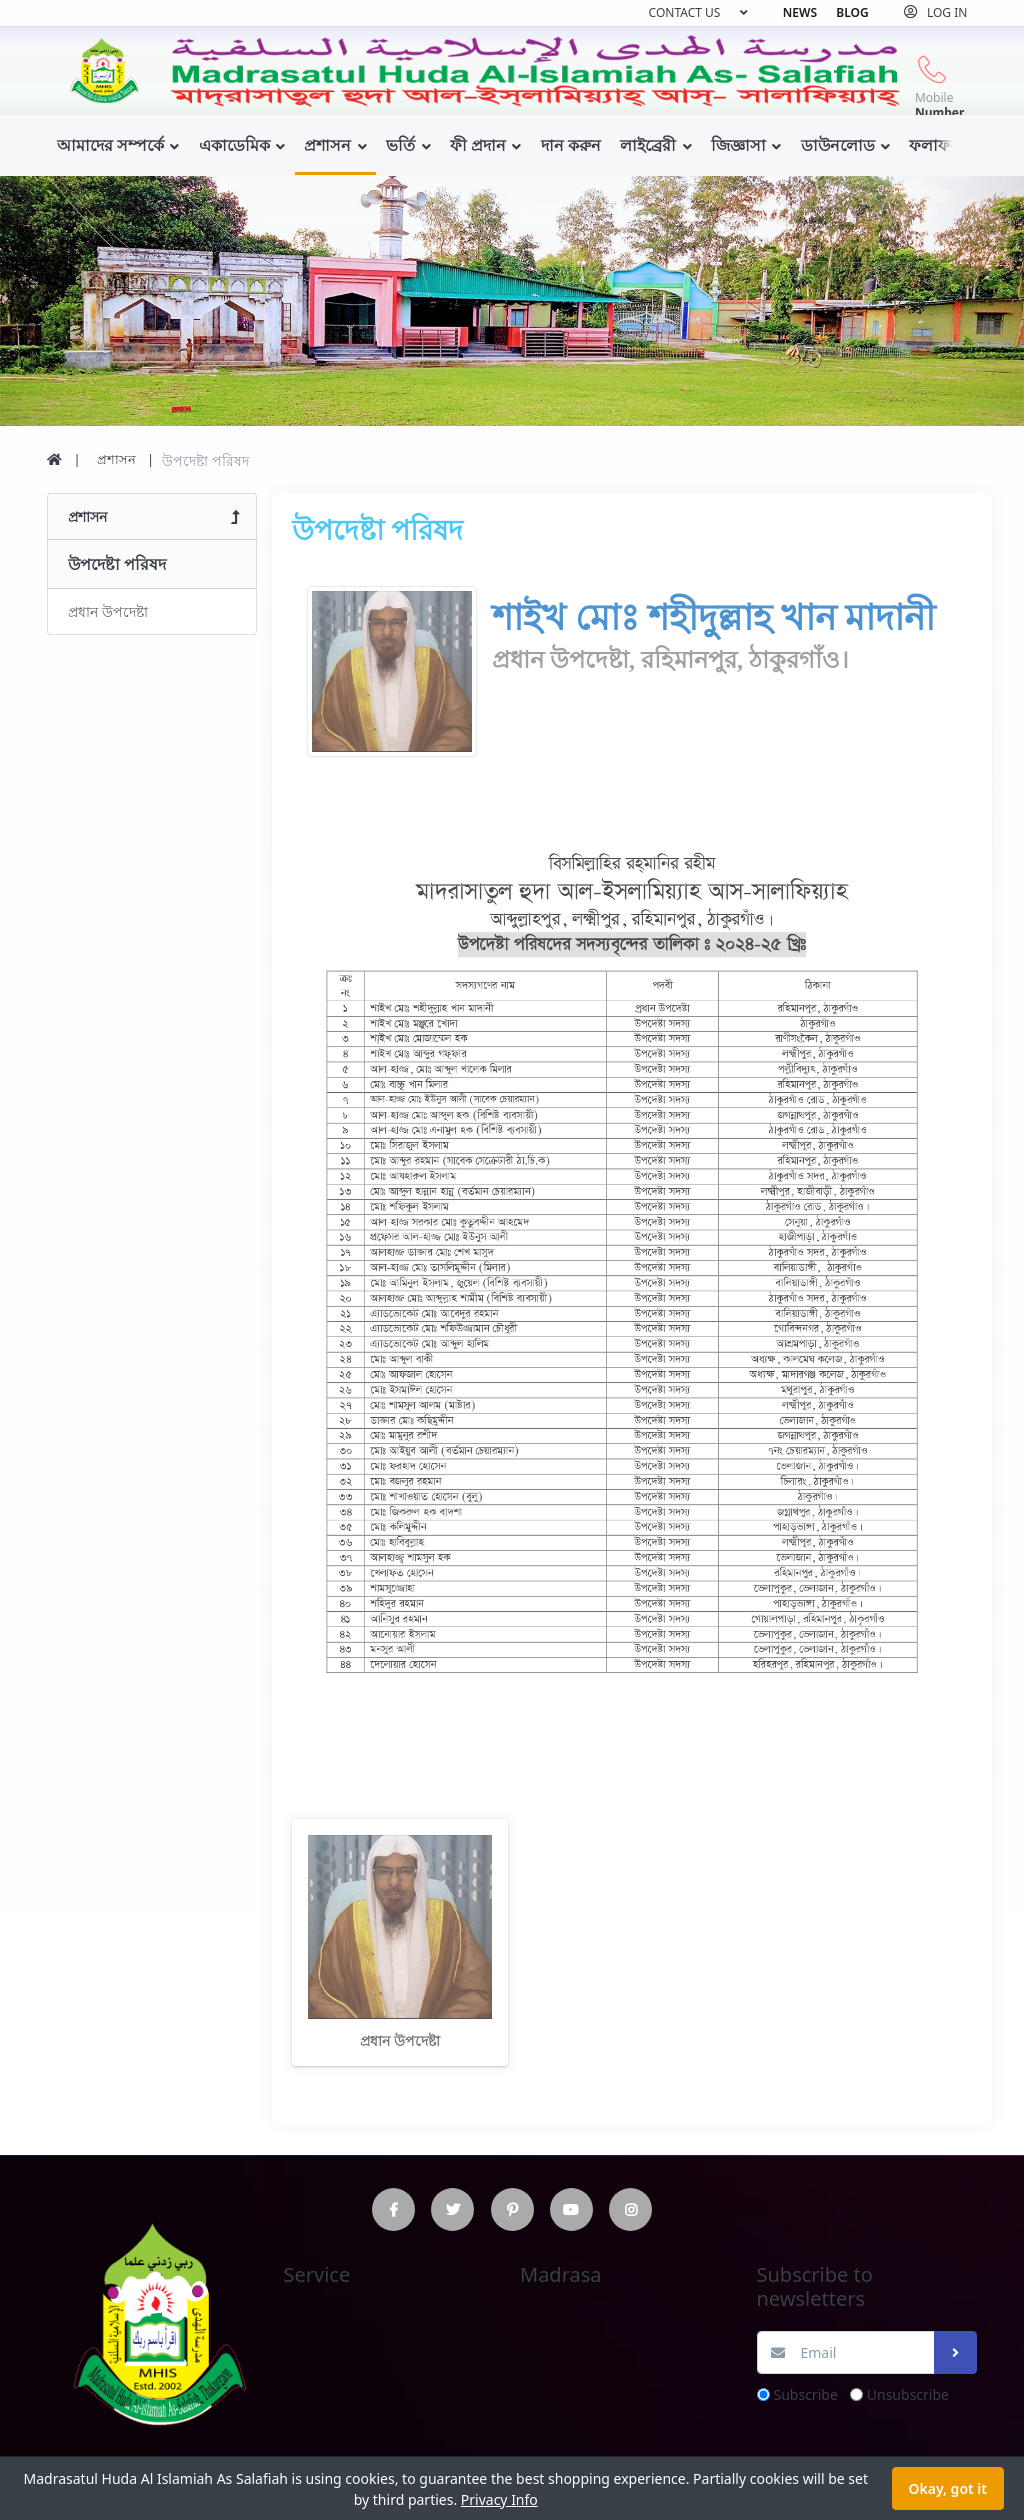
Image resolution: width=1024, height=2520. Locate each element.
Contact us (685, 12)
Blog (852, 12)
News (800, 12)
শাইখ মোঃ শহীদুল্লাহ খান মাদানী (713, 618)
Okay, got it (948, 2488)
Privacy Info (499, 2499)
